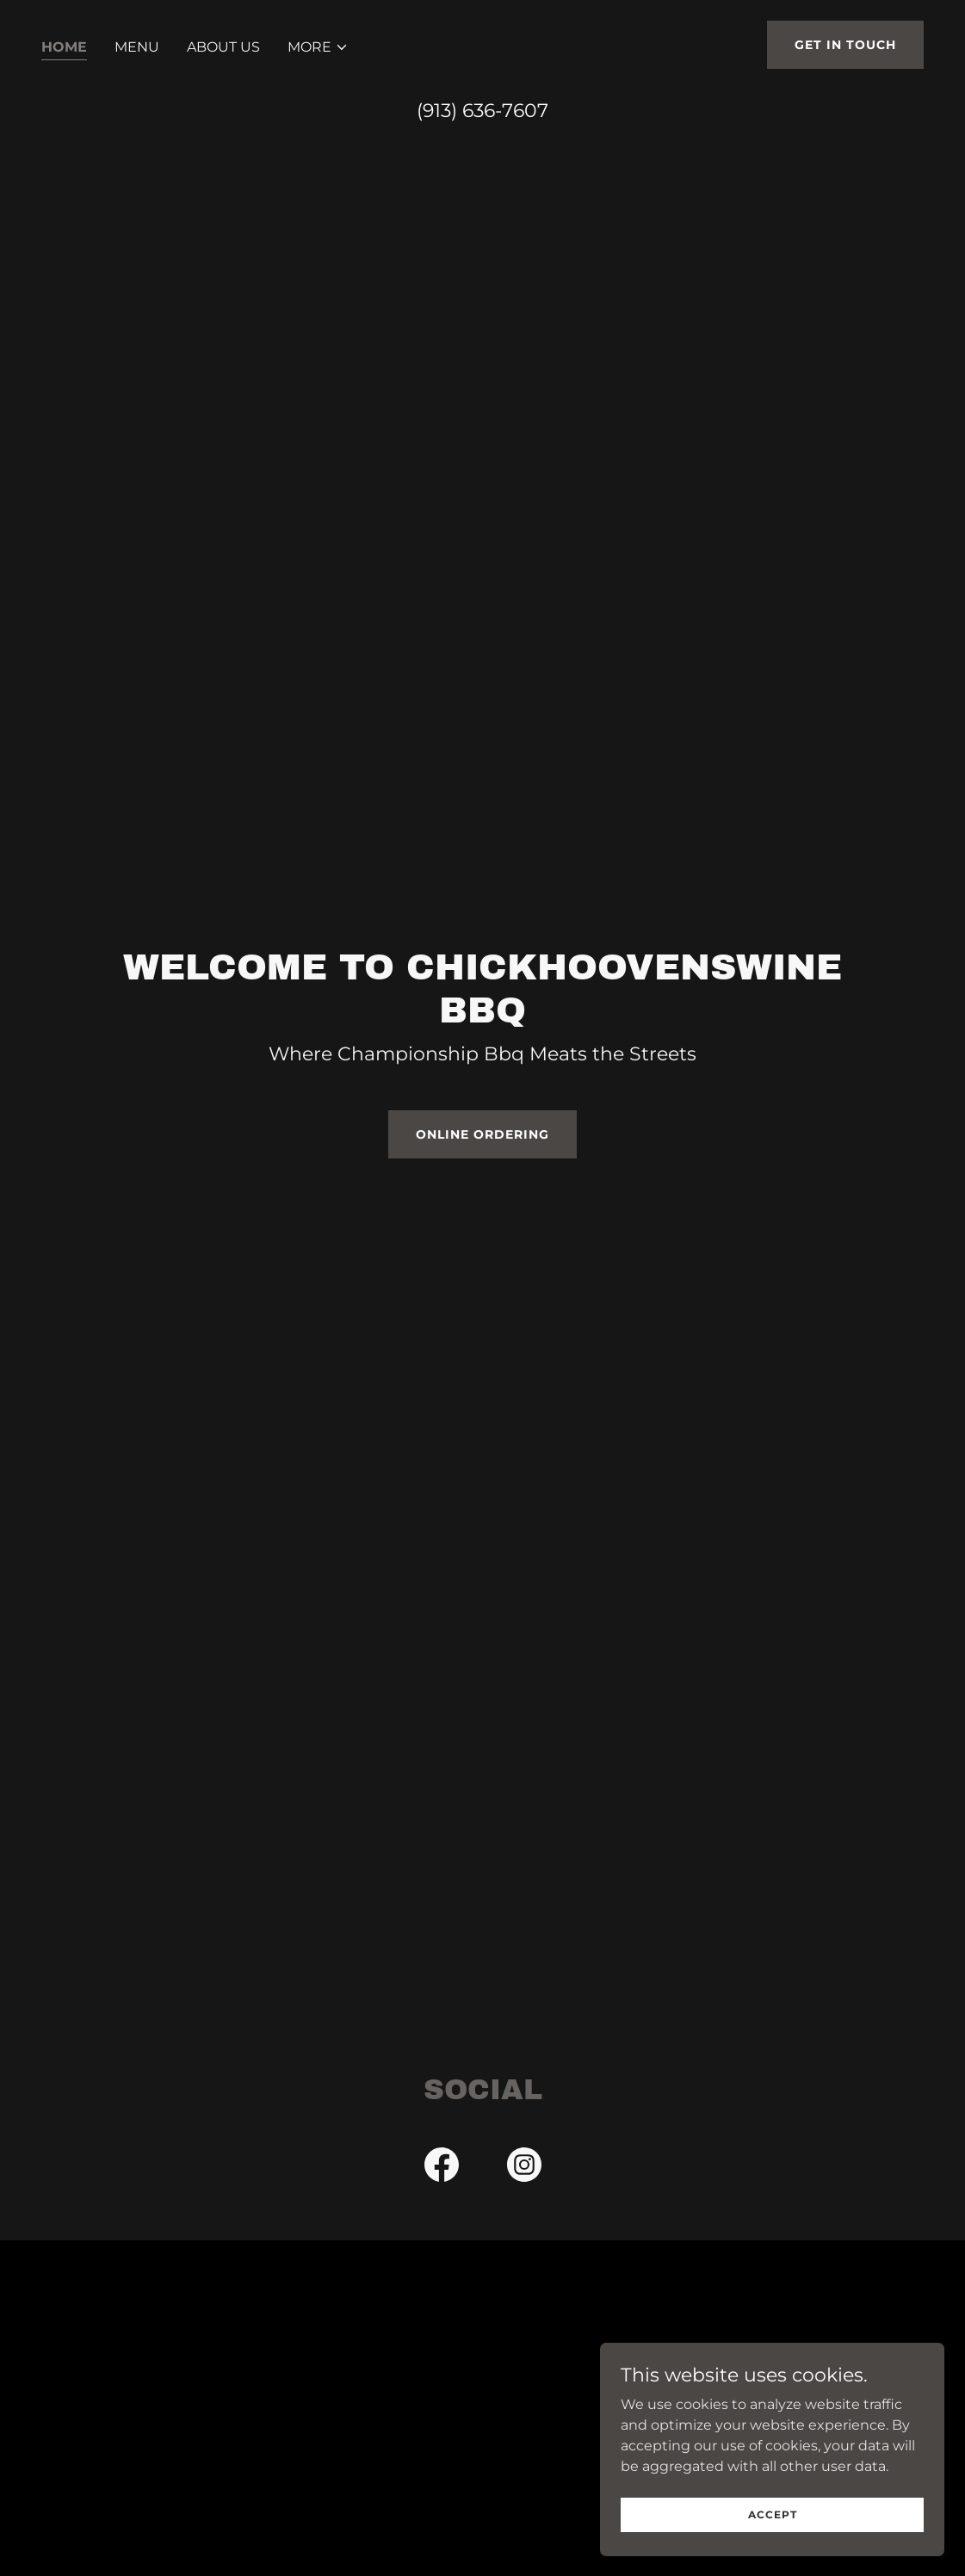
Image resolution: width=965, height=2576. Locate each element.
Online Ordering (482, 1134)
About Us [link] (223, 47)
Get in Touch (845, 45)
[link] (441, 2168)
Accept (772, 2514)
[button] (318, 47)
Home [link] (64, 47)
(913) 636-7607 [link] (482, 110)
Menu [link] (136, 47)
